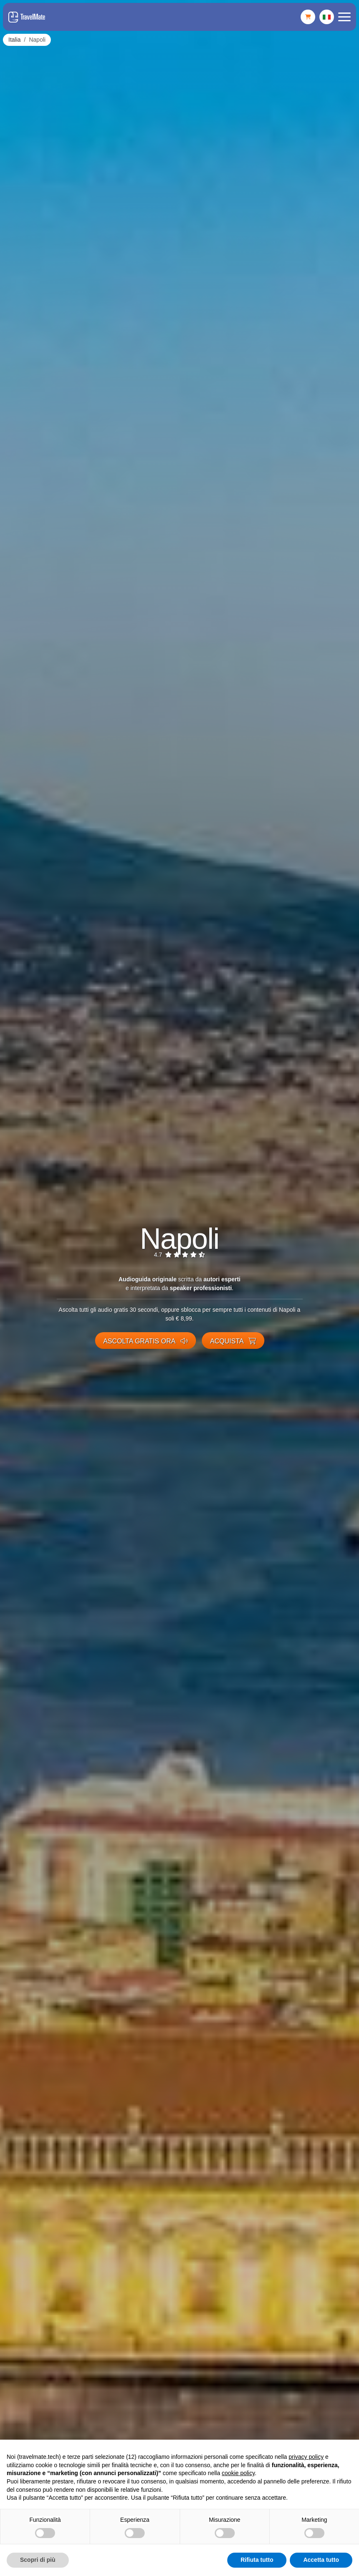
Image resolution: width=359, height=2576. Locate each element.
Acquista (233, 1341)
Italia (14, 39)
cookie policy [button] (238, 2473)
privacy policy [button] (306, 2456)
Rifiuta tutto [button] (257, 2559)
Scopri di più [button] (37, 2559)
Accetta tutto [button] (321, 2559)
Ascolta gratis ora (145, 1341)
